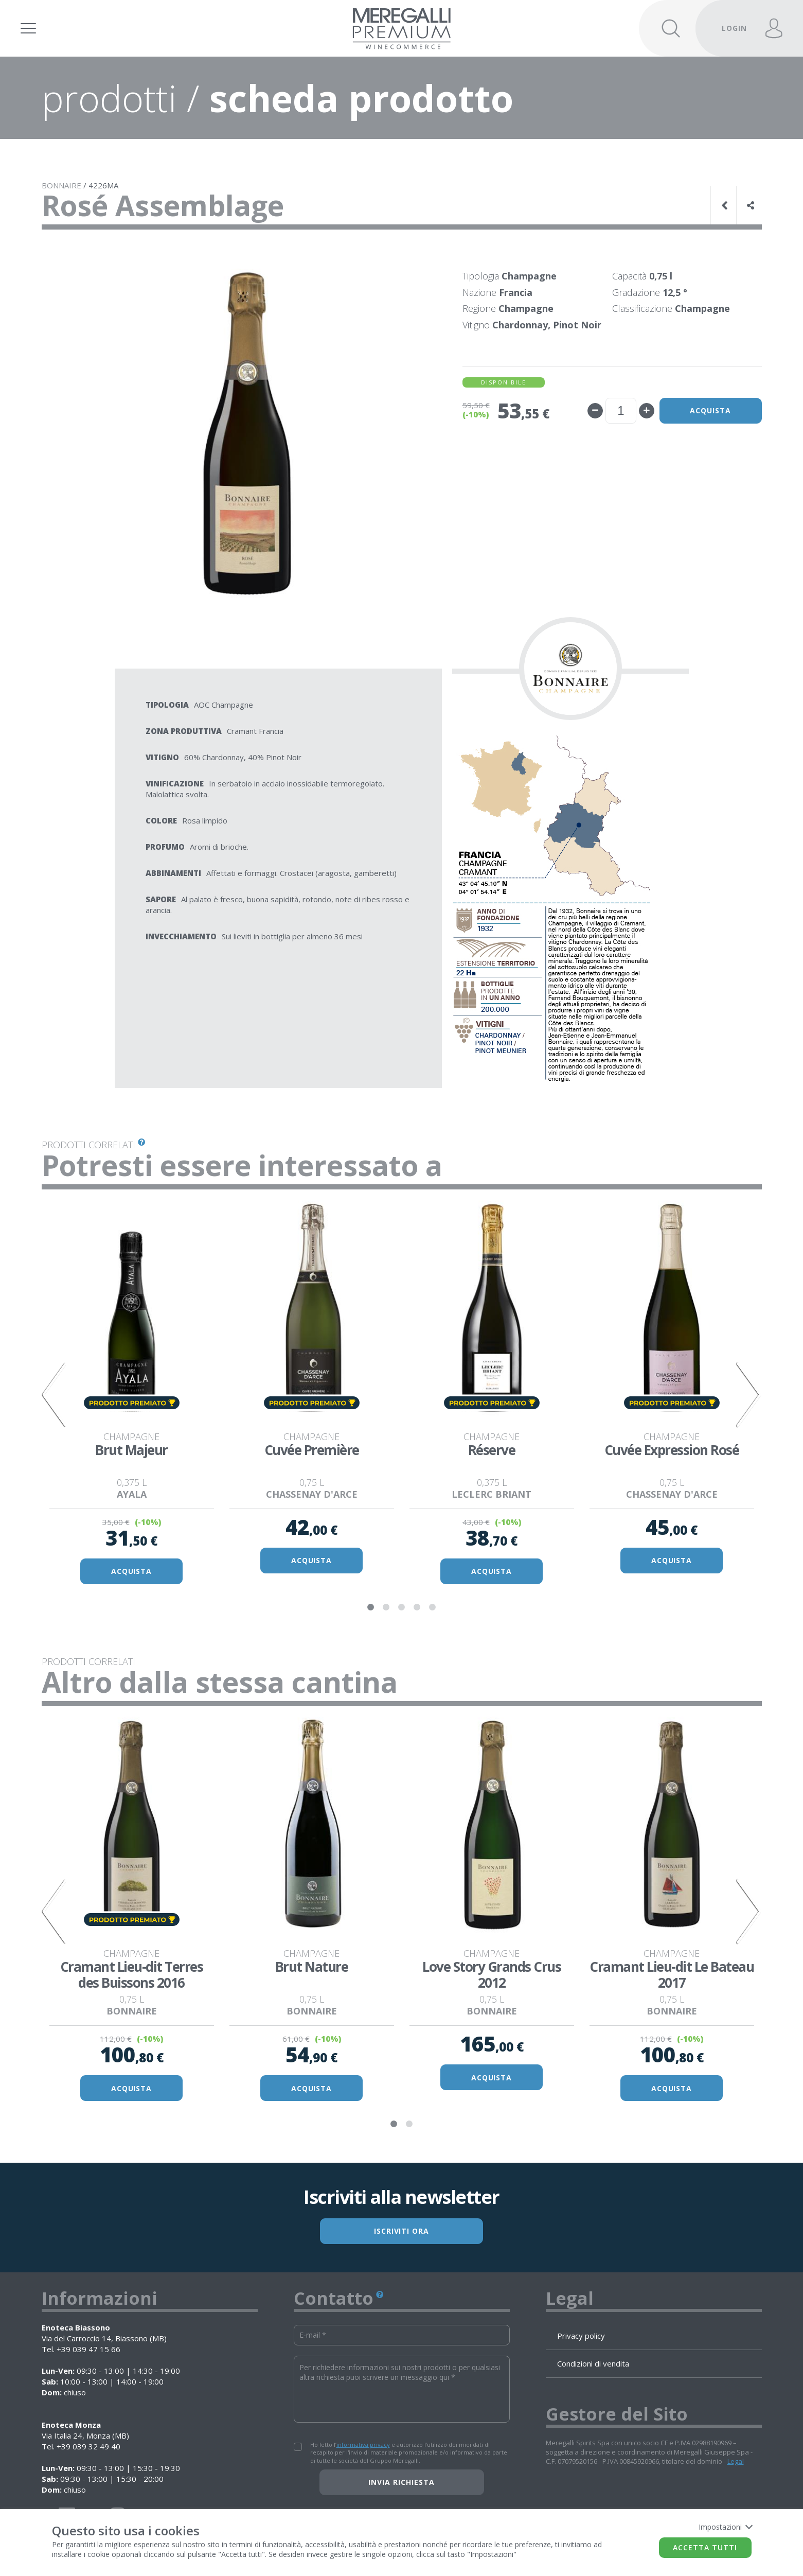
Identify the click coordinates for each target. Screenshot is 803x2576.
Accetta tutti (705, 2547)
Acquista (710, 410)
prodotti (109, 98)
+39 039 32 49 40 (88, 2447)
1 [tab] (371, 1607)
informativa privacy (363, 2445)
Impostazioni (725, 2527)
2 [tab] (386, 1607)
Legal (735, 2461)
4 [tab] (417, 1607)
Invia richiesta (401, 2482)
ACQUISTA (131, 1571)
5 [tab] (432, 1607)
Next (749, 1394)
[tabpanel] (132, 1395)
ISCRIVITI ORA (402, 2231)
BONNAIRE (61, 185)
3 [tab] (402, 1607)
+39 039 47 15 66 (88, 2349)
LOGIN (734, 28)
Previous (54, 1394)
